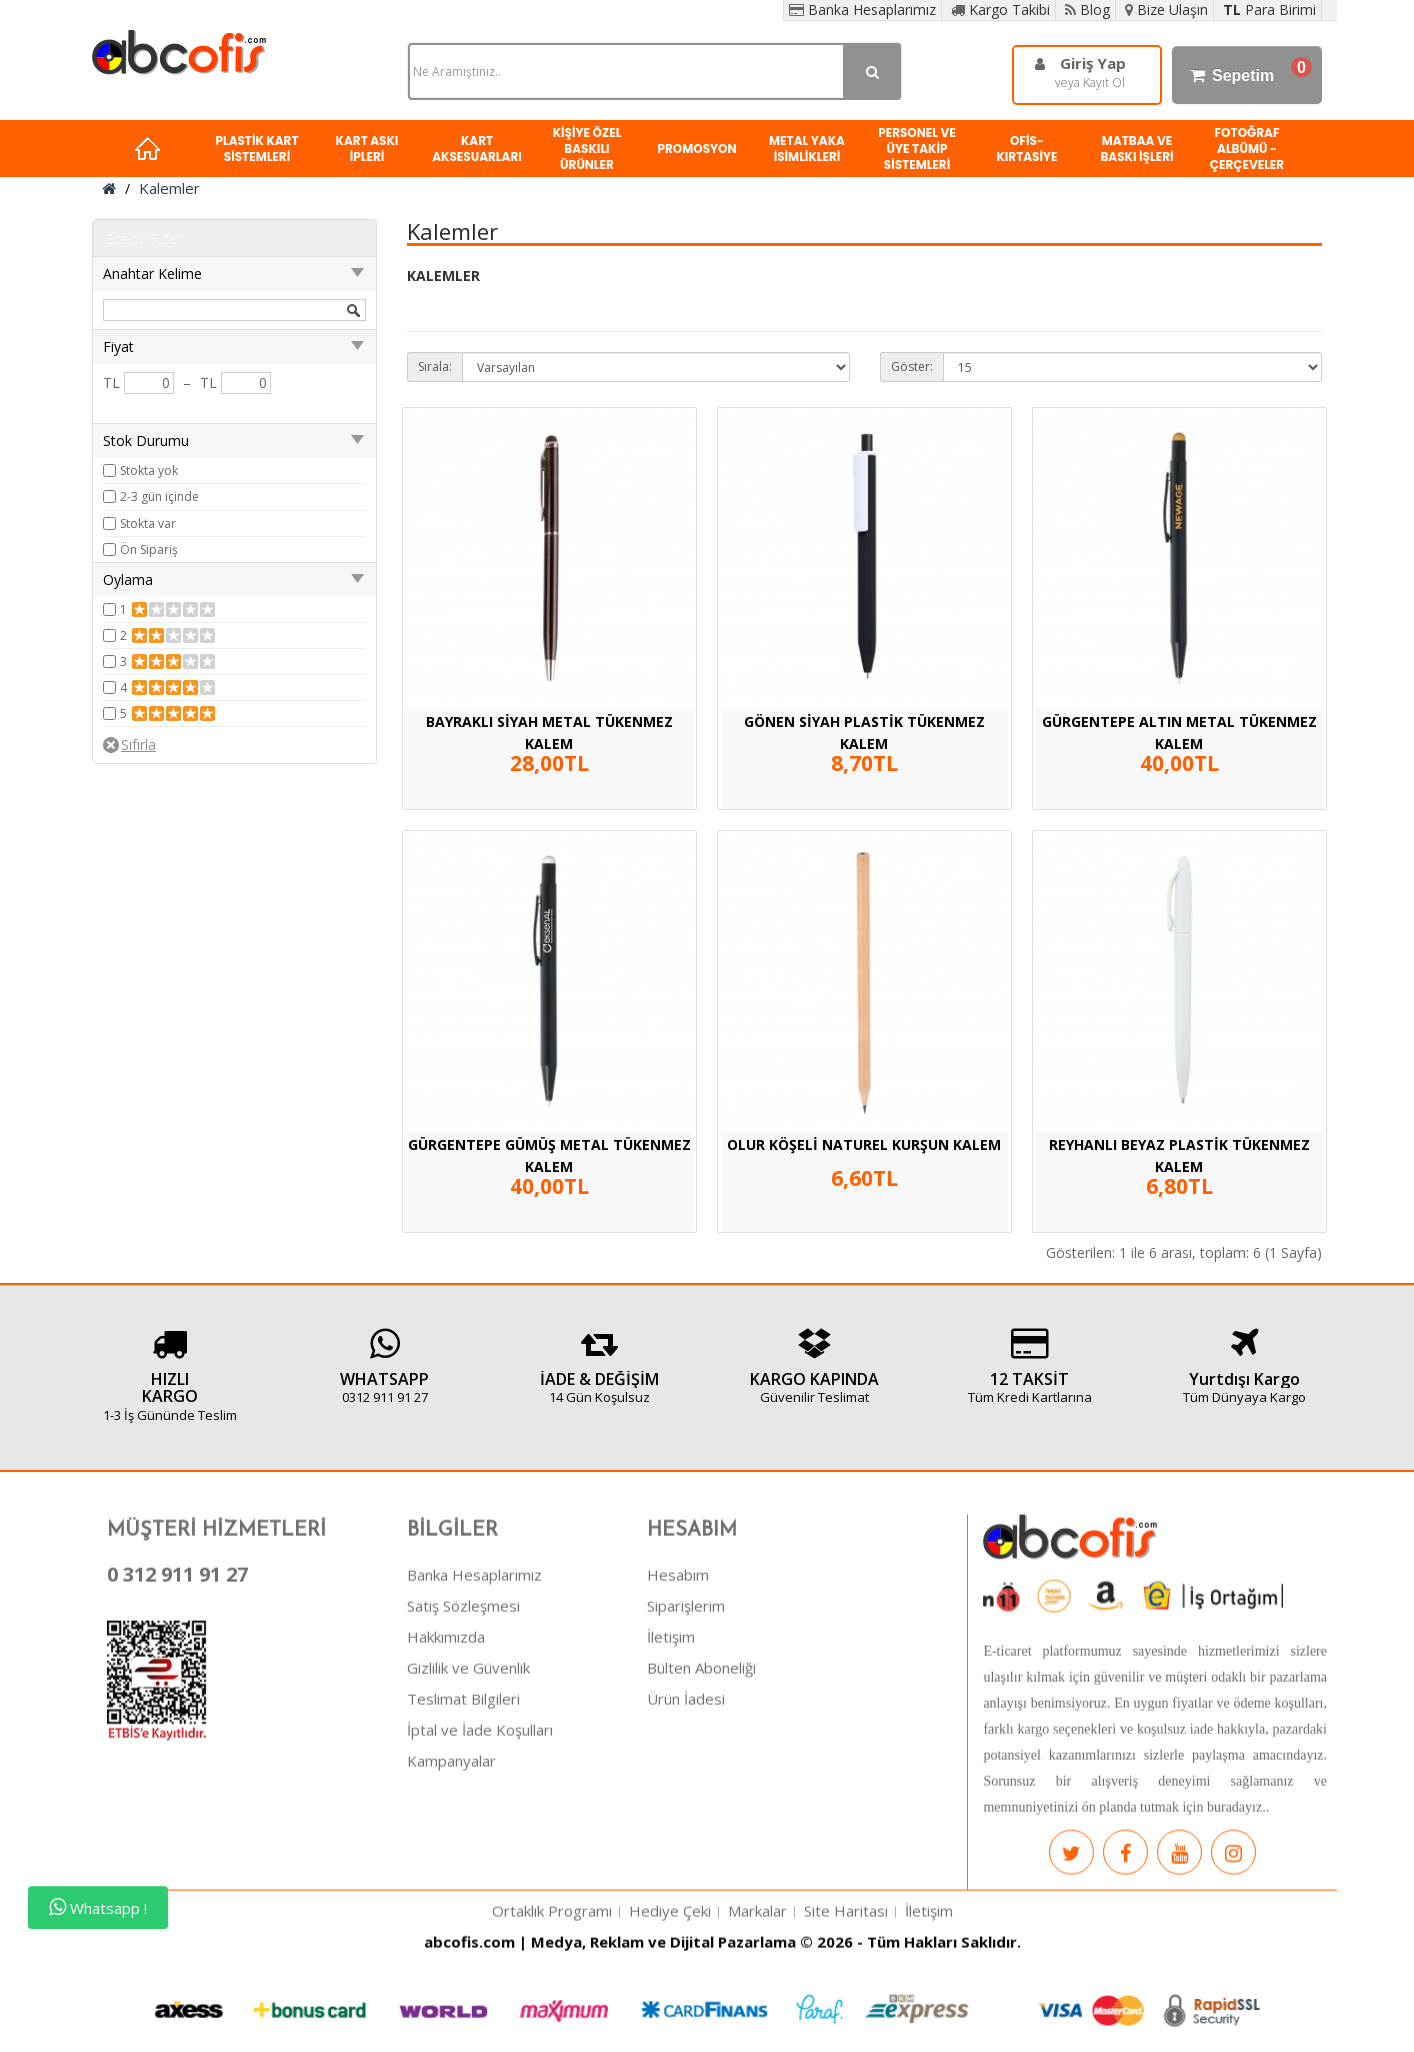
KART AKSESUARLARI (477, 148)
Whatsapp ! (98, 1907)
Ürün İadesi (686, 1805)
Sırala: (435, 366)
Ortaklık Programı (552, 2017)
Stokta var (148, 523)
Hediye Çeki (670, 2017)
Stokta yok (149, 470)
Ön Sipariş (149, 549)
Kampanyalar (451, 1867)
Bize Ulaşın (1166, 9)
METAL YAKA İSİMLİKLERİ (807, 148)
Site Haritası (846, 2017)
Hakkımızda (446, 1743)
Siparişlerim (686, 1712)
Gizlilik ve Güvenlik (468, 1774)
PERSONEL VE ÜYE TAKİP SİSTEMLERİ (917, 148)
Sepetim (1247, 75)
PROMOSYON (696, 148)
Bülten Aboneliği (701, 1774)
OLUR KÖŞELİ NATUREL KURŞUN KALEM (864, 1144)
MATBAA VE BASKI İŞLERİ (1136, 148)
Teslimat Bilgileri (463, 1805)
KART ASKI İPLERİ (367, 148)
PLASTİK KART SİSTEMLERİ (256, 148)
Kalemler (169, 188)
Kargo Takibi (1000, 9)
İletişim (671, 1743)
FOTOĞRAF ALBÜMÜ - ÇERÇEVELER (1247, 148)
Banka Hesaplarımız (862, 9)
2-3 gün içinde (159, 496)
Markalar (757, 2017)
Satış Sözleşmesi (463, 1712)
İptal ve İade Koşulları (480, 1836)
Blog (1087, 9)
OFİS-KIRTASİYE (1026, 148)
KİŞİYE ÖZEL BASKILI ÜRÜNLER (587, 148)
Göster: (912, 366)
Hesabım (678, 1681)
